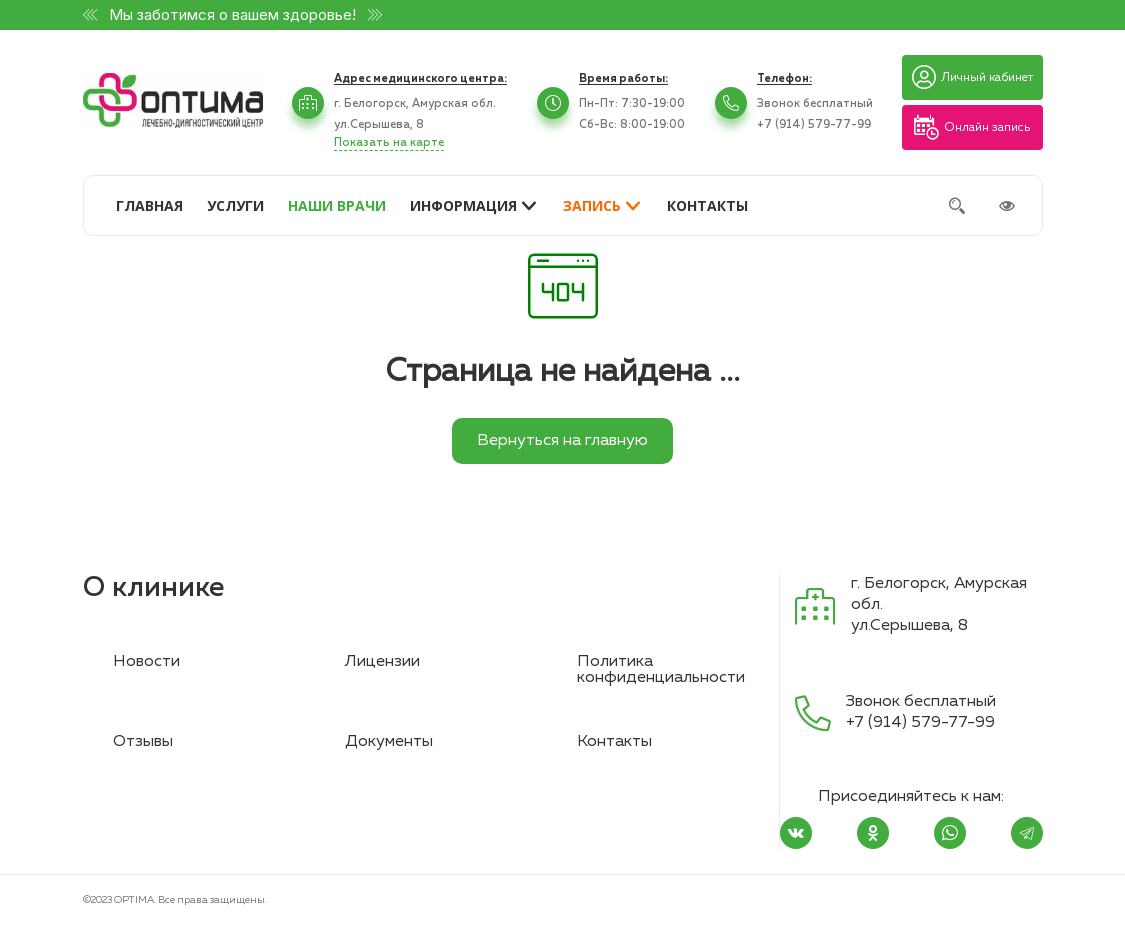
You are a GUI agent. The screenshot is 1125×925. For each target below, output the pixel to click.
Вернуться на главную (562, 441)
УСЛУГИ (235, 205)
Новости (146, 662)
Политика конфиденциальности (661, 670)
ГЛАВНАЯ (149, 205)
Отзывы (143, 742)
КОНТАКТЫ (707, 205)
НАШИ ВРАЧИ (337, 205)
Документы (389, 742)
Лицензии (382, 662)
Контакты (614, 742)
